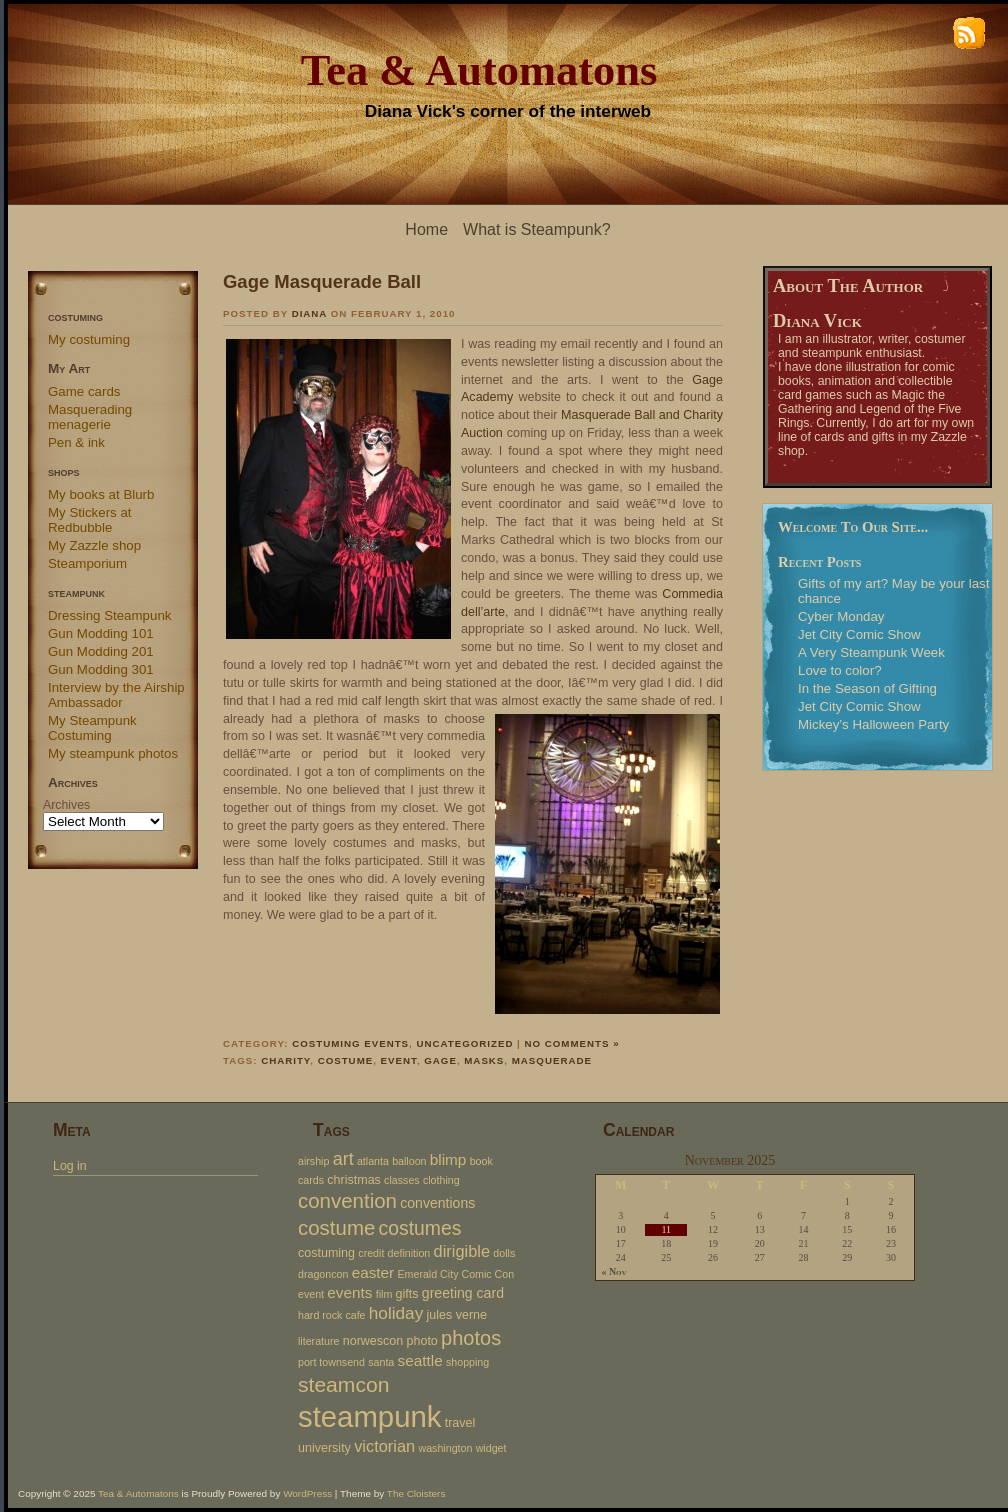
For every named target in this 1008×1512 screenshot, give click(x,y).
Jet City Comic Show (859, 634)
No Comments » (572, 1043)
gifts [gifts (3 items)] (407, 1294)
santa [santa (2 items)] (381, 1362)
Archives (66, 805)
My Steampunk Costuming (92, 728)
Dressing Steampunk (109, 615)
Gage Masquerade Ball (322, 281)
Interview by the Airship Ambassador (116, 695)
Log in (70, 1166)
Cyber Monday (841, 616)
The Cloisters (416, 1493)
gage (440, 1060)
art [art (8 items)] (343, 1159)
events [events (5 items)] (349, 1292)
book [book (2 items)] (481, 1161)
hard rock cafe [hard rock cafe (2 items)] (332, 1315)
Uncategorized (464, 1043)
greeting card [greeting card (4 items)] (463, 1293)
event (399, 1060)
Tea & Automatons (479, 70)
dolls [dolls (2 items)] (504, 1253)
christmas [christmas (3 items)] (354, 1180)
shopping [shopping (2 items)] (467, 1362)
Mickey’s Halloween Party (873, 724)
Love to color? (840, 670)
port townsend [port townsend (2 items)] (331, 1362)
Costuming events (350, 1043)
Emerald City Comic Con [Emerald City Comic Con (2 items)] (455, 1274)
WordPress (307, 1493)
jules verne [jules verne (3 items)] (457, 1315)
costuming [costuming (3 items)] (326, 1253)
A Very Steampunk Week (871, 652)
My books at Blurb (101, 494)
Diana (309, 313)
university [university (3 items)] (324, 1448)
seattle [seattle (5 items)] (420, 1360)
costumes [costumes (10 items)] (420, 1228)
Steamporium (87, 563)
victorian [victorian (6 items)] (384, 1446)
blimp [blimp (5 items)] (448, 1159)
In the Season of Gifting (867, 688)
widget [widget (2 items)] (491, 1448)
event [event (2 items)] (311, 1294)
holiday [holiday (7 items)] (396, 1313)
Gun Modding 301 (101, 669)
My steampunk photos (113, 753)
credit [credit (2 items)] (371, 1253)
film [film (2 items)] (384, 1294)
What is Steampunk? (537, 229)
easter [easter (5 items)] (373, 1272)
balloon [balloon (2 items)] (409, 1161)
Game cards (84, 391)
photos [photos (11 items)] (471, 1338)
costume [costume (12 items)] (336, 1227)
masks (484, 1060)
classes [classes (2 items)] (402, 1180)
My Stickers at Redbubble (90, 520)
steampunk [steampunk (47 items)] (369, 1416)
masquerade (552, 1060)
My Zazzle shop (94, 545)
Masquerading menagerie (90, 417)
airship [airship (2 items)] (313, 1161)
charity (285, 1060)
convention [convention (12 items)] (347, 1200)
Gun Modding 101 (101, 633)
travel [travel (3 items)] (460, 1423)
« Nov (613, 1272)
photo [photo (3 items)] (422, 1341)
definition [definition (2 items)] (409, 1253)
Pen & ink (76, 442)
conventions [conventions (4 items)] (437, 1203)
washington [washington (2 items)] (445, 1448)
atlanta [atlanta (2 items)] (373, 1161)
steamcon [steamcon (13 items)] (343, 1384)
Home (426, 229)
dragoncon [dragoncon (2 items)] (323, 1274)
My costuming (89, 339)
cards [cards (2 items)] (311, 1180)
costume (346, 1060)
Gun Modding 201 (101, 651)
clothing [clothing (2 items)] (441, 1180)
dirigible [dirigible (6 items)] (462, 1251)
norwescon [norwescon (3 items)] (373, 1341)
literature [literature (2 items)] (318, 1341)
